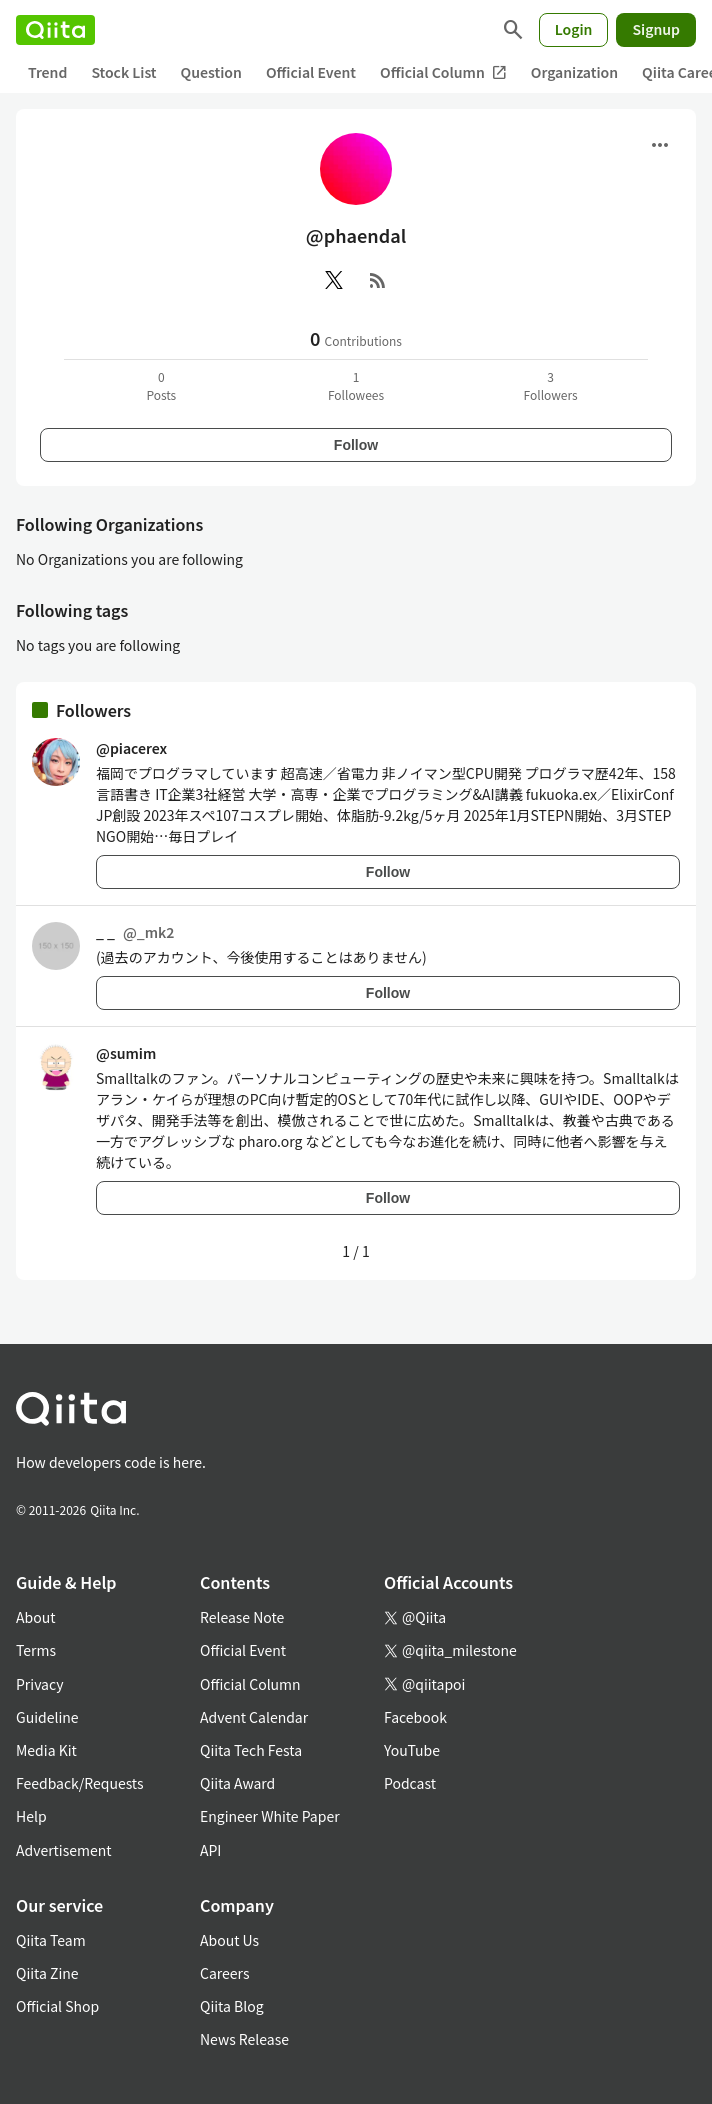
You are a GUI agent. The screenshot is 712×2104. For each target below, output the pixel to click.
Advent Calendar (254, 1717)
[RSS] (378, 280)
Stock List (123, 72)
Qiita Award (237, 1783)
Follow (356, 445)
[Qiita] (55, 30)
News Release (244, 2039)
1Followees (356, 385)
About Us (229, 1940)
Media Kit (46, 1750)
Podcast (410, 1783)
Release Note (242, 1617)
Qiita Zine (47, 1973)
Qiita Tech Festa (251, 1750)
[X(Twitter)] (334, 280)
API (210, 1850)
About (35, 1617)
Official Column (443, 72)
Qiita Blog (232, 2006)
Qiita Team (51, 1940)
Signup (656, 29)
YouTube (412, 1750)
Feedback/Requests (80, 1783)
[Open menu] (660, 145)
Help (31, 1816)
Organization (574, 72)
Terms (36, 1650)
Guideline (47, 1717)
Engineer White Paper (270, 1816)
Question (211, 72)
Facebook (415, 1717)
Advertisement (64, 1850)
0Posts (161, 385)
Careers (224, 1973)
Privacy (39, 1684)
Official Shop (57, 2006)
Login (574, 29)
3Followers (551, 385)
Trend (47, 72)
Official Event (311, 72)
